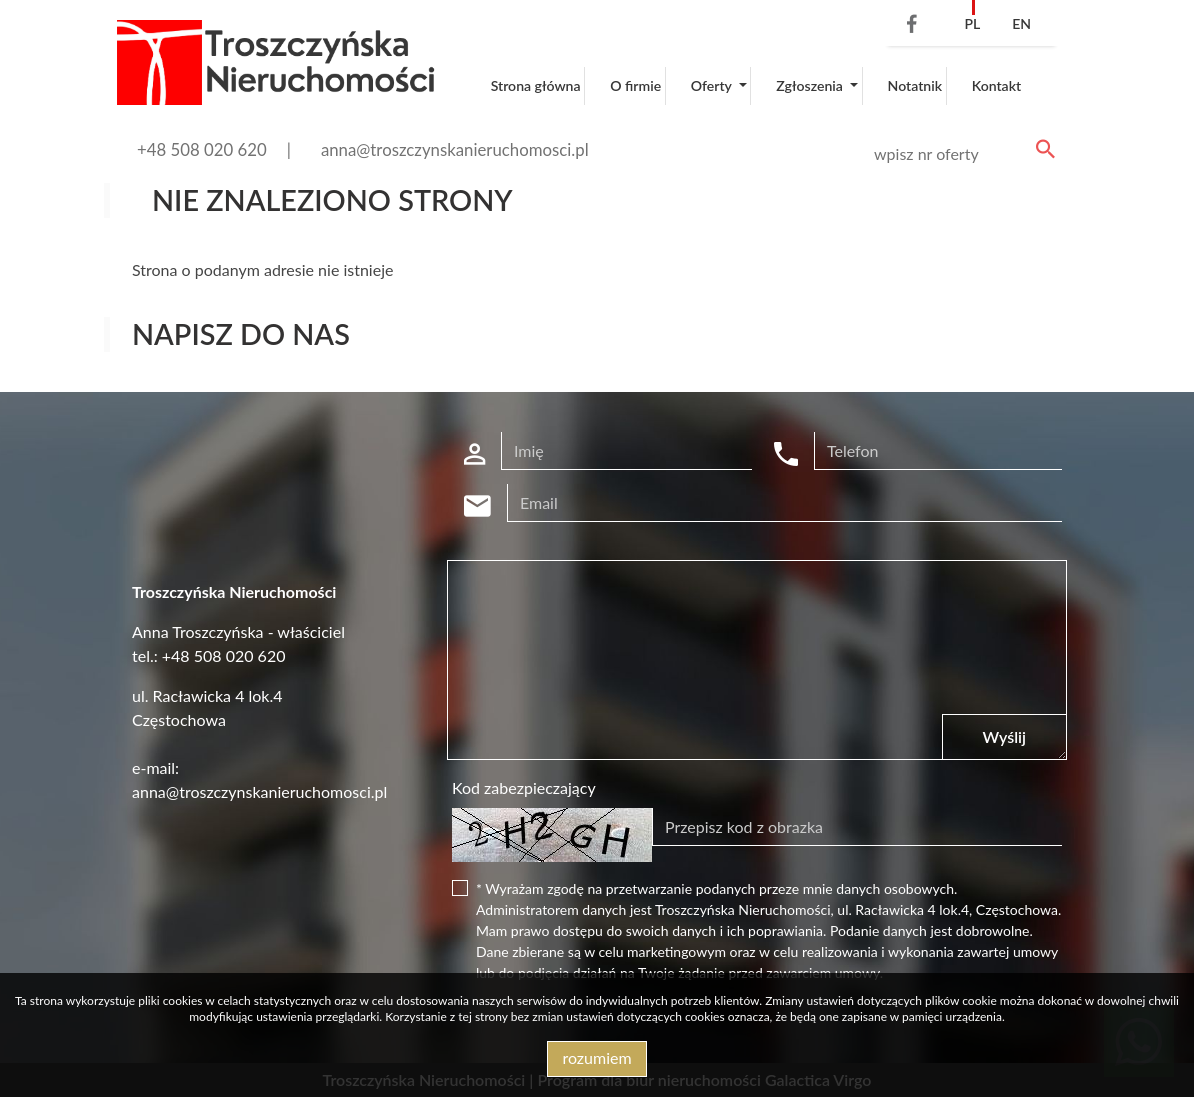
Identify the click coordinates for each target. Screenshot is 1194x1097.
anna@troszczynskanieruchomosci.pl (455, 149)
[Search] (961, 154)
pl (972, 23)
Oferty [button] (713, 85)
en (1021, 23)
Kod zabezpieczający (524, 787)
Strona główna (536, 85)
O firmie (635, 85)
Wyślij (1004, 736)
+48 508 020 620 (202, 149)
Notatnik (915, 85)
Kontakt (997, 85)
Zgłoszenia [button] (811, 85)
